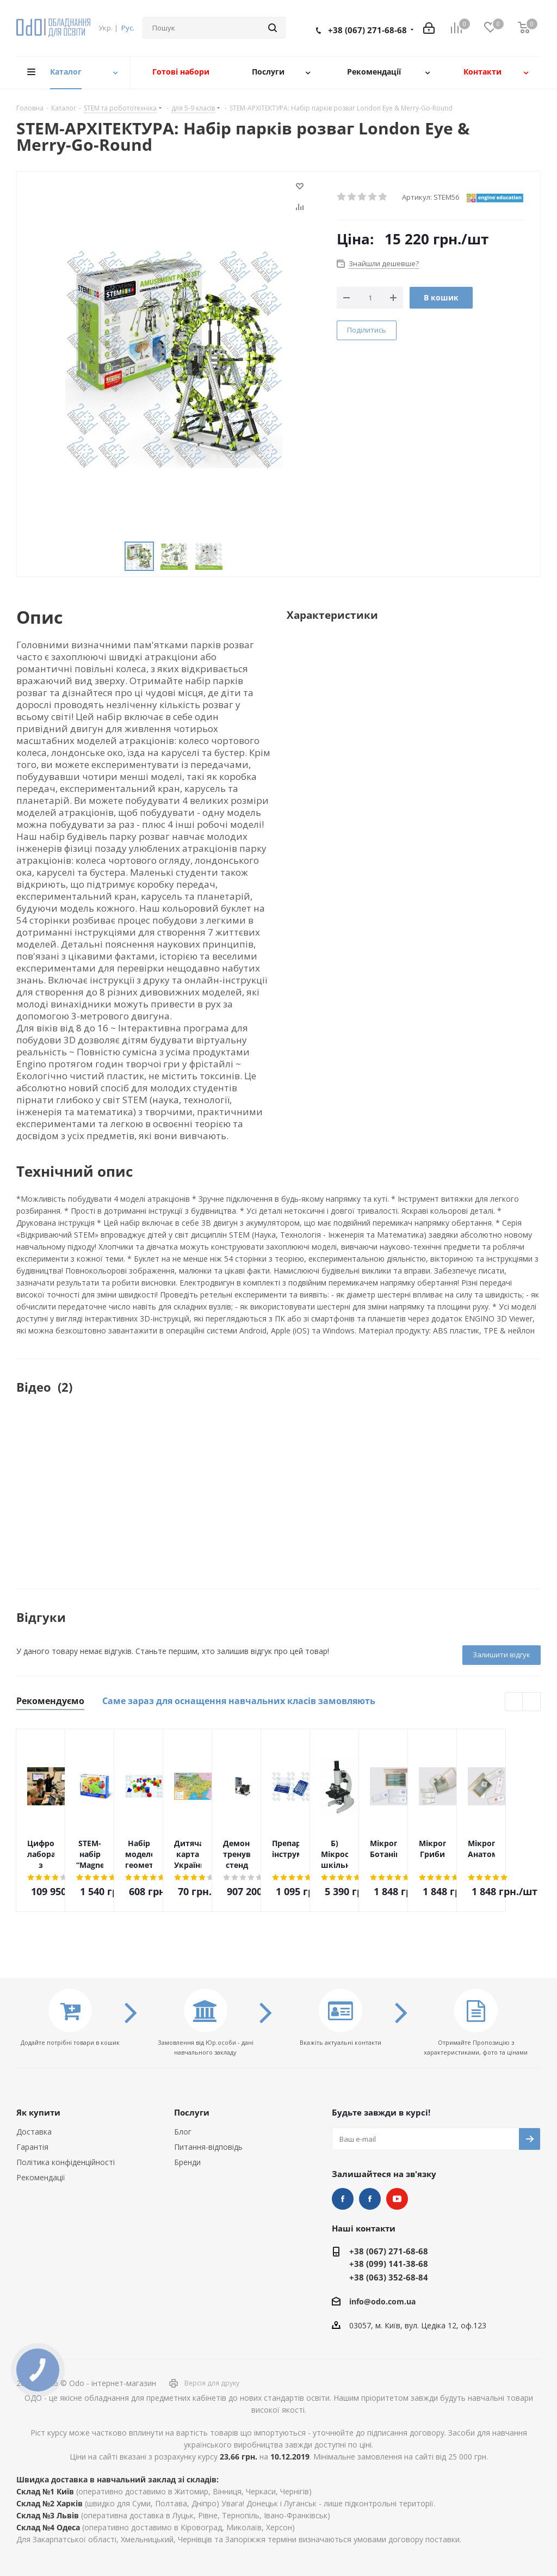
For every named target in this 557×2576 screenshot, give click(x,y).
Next (532, 1702)
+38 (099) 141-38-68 (388, 2263)
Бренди (187, 2162)
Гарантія (32, 2147)
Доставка (34, 2131)
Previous (514, 1702)
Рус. (127, 28)
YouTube (397, 2199)
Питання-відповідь (208, 2147)
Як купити (38, 2112)
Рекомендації (40, 2177)
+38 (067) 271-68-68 (367, 29)
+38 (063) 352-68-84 (388, 2277)
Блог (182, 2131)
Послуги (191, 2112)
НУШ (370, 2199)
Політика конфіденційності (65, 2162)
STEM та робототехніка (343, 2199)
